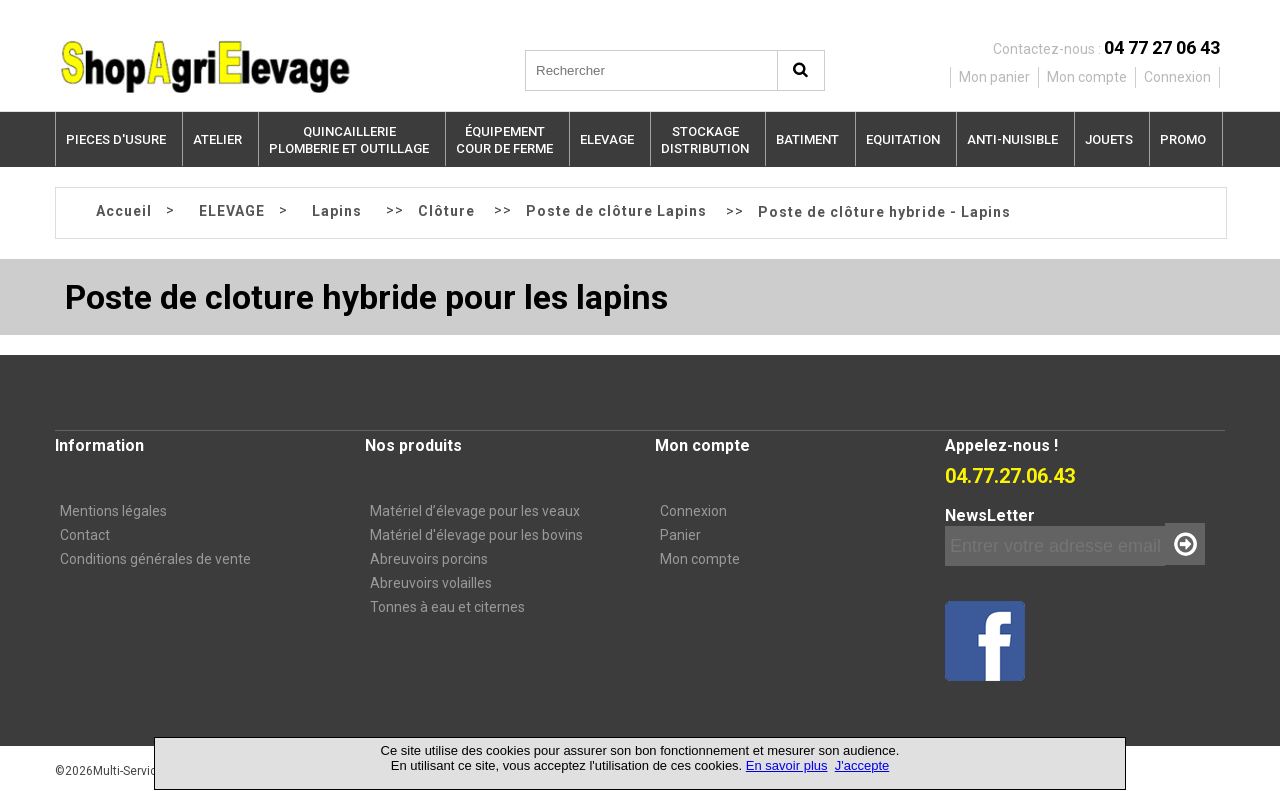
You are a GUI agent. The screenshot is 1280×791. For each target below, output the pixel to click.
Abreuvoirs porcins (429, 559)
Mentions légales (113, 511)
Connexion (693, 511)
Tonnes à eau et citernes (447, 607)
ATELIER (217, 139)
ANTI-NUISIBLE (1012, 139)
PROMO (1183, 139)
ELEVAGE (607, 139)
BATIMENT (807, 139)
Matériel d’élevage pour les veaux (475, 511)
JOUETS (1109, 139)
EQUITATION (903, 139)
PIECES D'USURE (116, 139)
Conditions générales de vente (155, 559)
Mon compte (700, 559)
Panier (680, 535)
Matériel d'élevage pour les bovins (476, 535)
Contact (85, 535)
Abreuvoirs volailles (431, 583)
